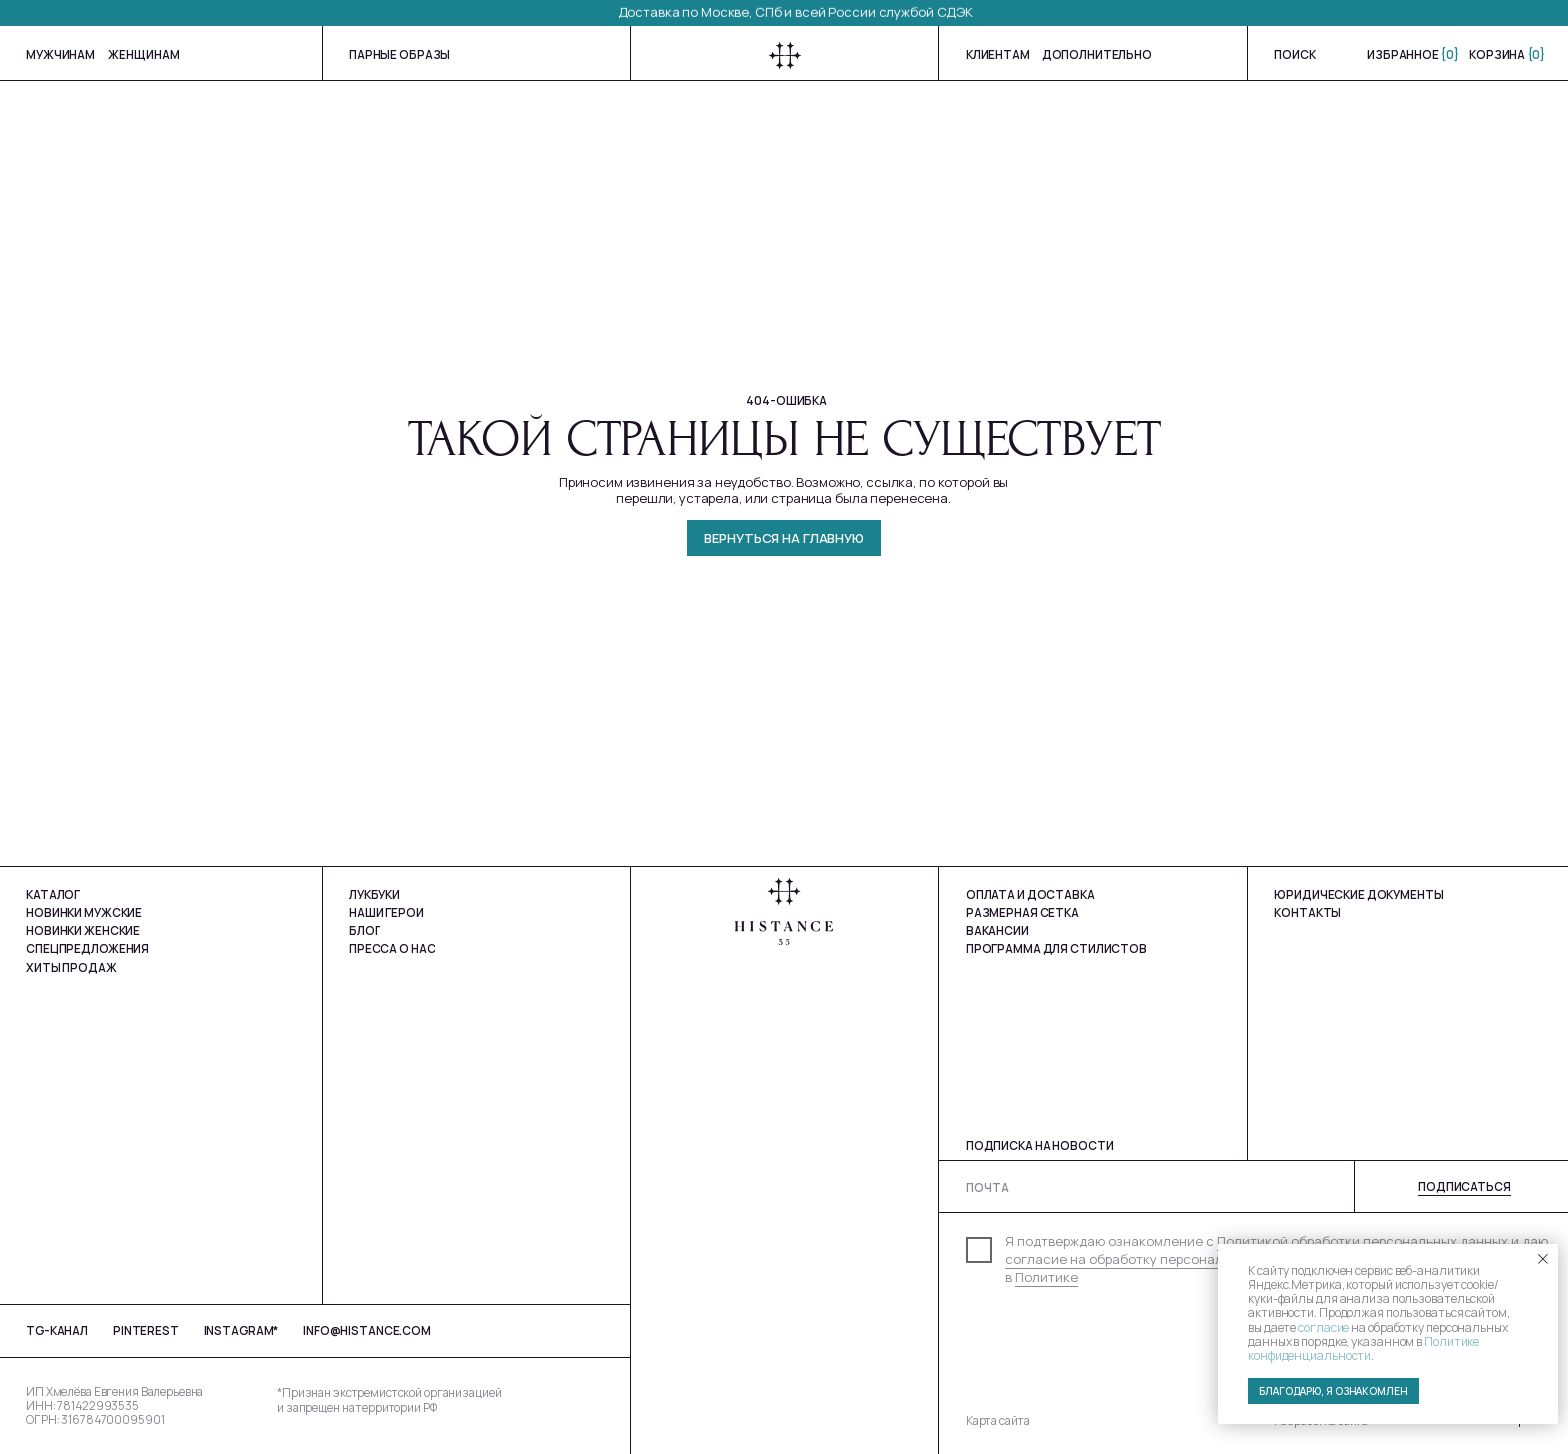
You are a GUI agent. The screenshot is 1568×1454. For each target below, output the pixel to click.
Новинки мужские (84, 912)
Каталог (53, 894)
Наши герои (386, 912)
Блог (364, 930)
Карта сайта (998, 1420)
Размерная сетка (1022, 912)
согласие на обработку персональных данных (1155, 1259)
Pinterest (146, 1330)
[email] (1262, 1187)
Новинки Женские (83, 930)
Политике (1046, 1277)
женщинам (143, 54)
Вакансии (997, 930)
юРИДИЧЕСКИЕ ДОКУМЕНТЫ (1358, 894)
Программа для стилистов (1056, 948)
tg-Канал (57, 1330)
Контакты (1307, 912)
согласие (1323, 1327)
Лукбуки (374, 894)
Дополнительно (1097, 54)
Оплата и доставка (1030, 894)
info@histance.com (367, 1330)
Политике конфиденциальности (1363, 1348)
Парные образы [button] (399, 54)
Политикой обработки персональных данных (1362, 1241)
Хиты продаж (71, 967)
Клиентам (998, 54)
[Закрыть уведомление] (1543, 1259)
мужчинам (60, 54)
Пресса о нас (392, 948)
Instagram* (241, 1330)
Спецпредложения (87, 948)
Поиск (1294, 54)
